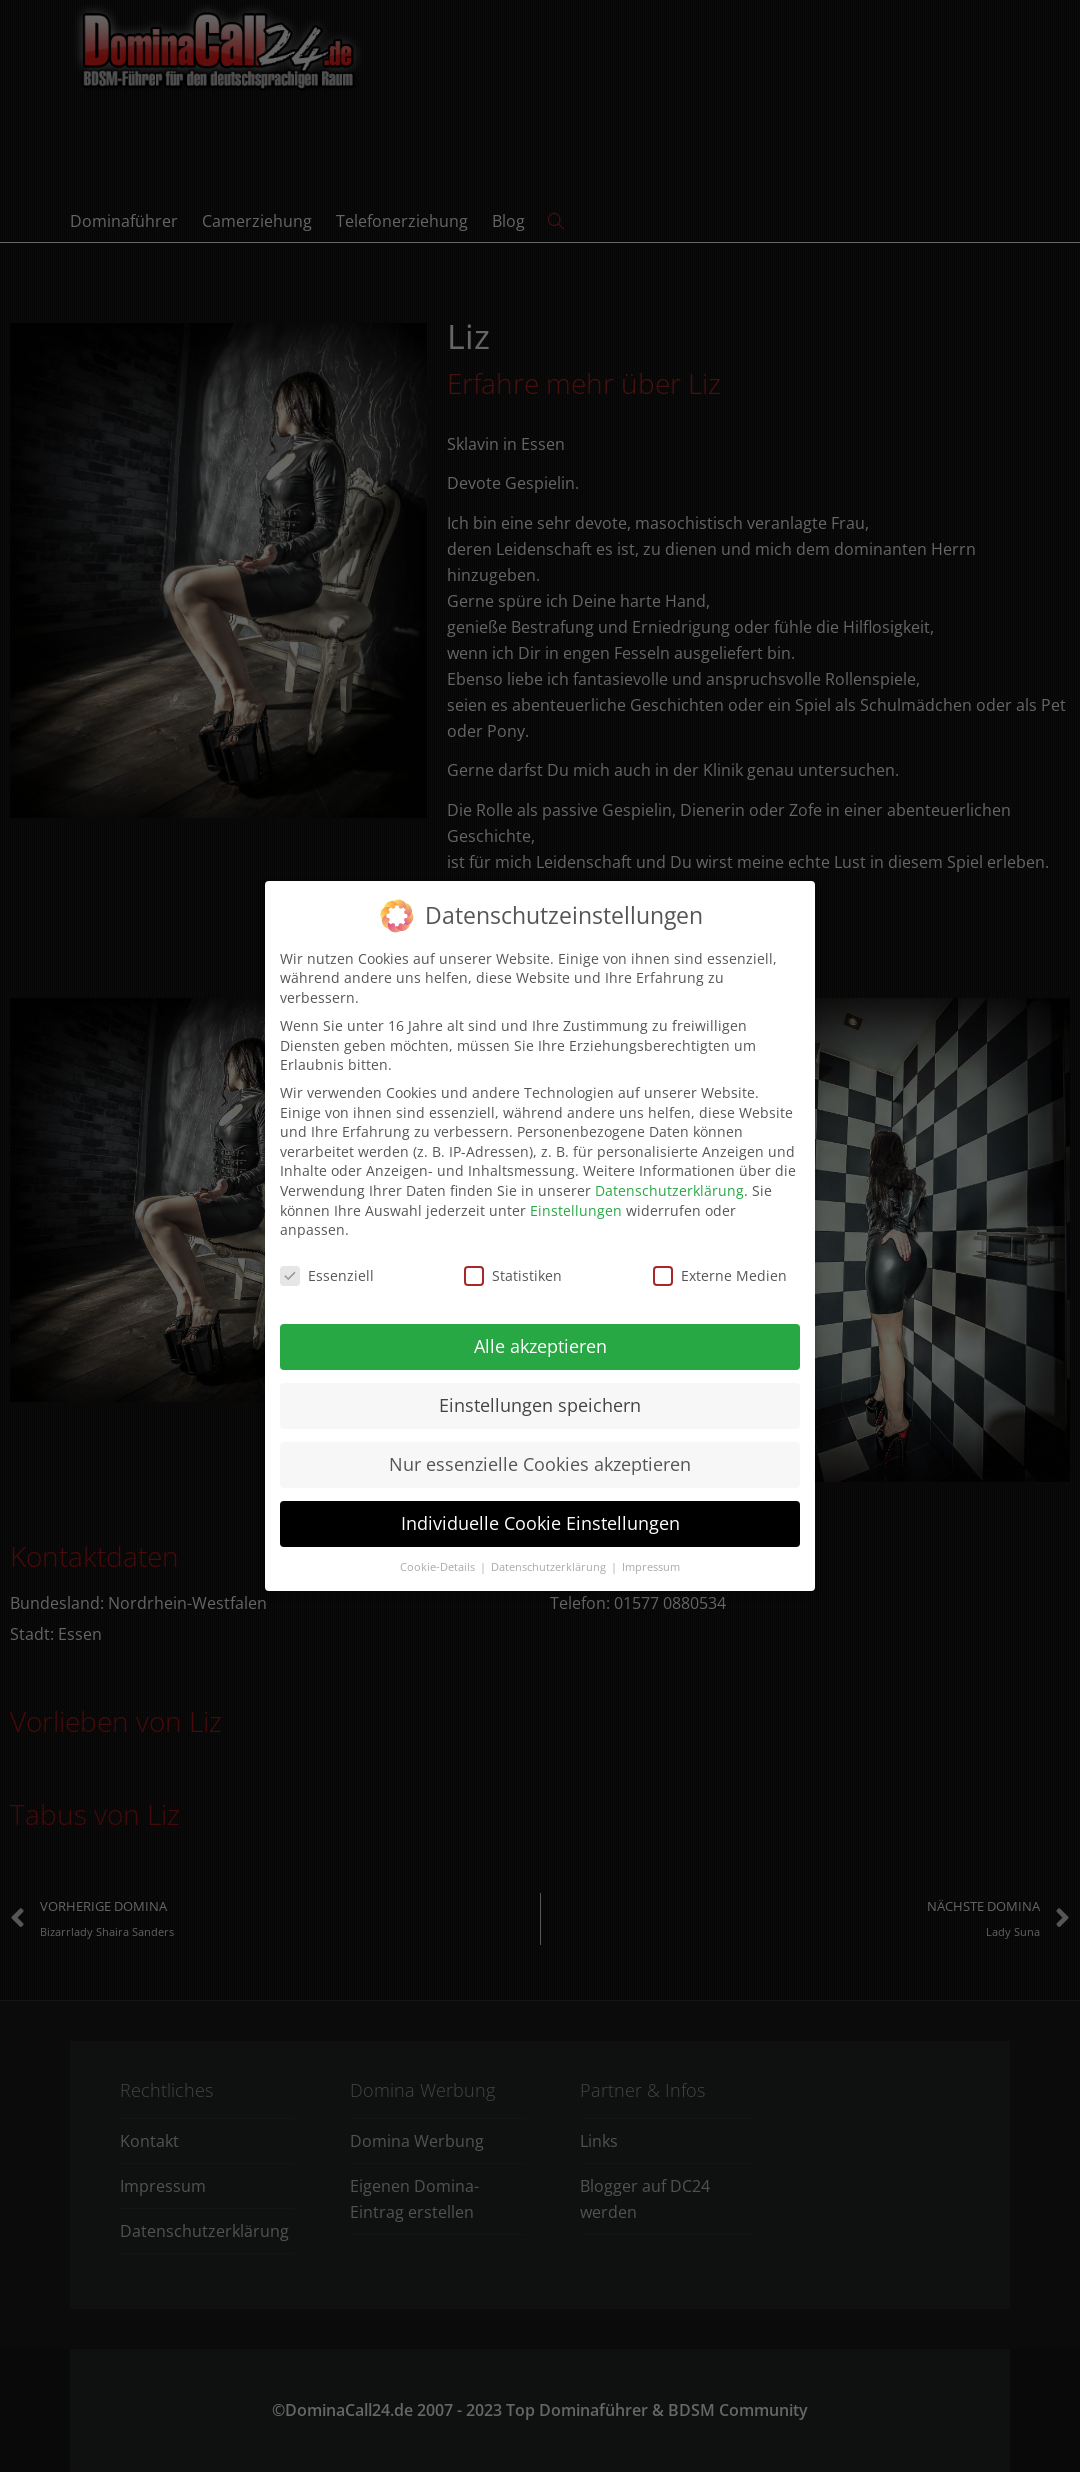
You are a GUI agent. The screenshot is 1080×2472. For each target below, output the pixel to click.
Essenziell (327, 1268)
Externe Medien (720, 1268)
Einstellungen (576, 1202)
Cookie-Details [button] (439, 1559)
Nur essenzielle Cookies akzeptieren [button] (540, 1457)
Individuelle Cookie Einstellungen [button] (540, 1516)
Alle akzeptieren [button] (540, 1339)
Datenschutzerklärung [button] (550, 1559)
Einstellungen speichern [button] (540, 1398)
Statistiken (513, 1268)
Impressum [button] (651, 1559)
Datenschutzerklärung (669, 1183)
